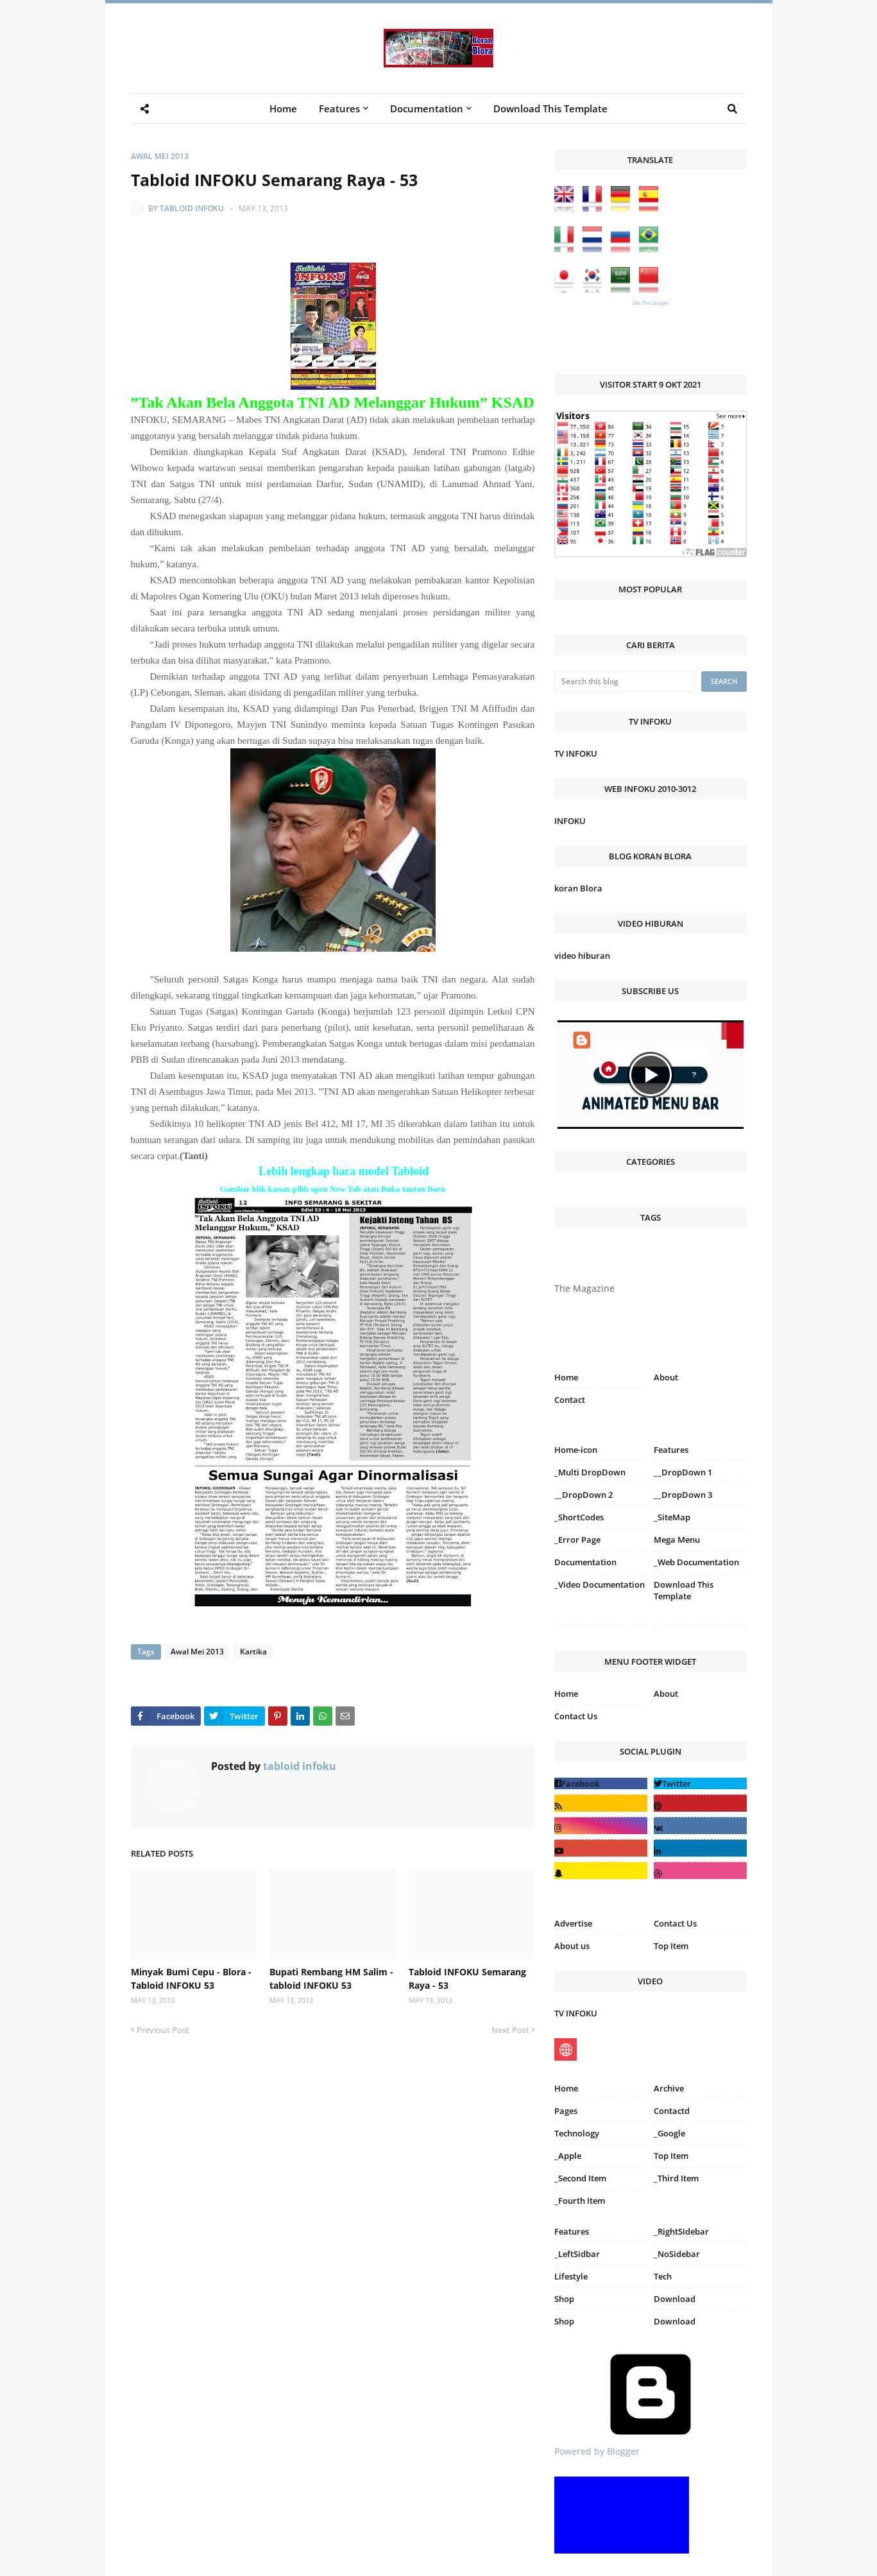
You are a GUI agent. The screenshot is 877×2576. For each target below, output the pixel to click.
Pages (565, 2111)
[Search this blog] (624, 681)
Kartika (253, 1651)
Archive (669, 2088)
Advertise (573, 1923)
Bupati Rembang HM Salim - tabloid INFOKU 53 (331, 1978)
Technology (576, 2133)
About (666, 1377)
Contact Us (575, 1716)
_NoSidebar (677, 2254)
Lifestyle (571, 2276)
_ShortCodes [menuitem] (579, 1517)
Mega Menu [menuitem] (677, 1539)
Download (674, 2299)
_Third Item (676, 2178)
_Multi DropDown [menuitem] (590, 1472)
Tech (663, 2276)
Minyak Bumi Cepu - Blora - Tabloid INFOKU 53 (191, 1978)
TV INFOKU (575, 753)
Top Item (671, 1946)
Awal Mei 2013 (160, 156)
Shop (564, 2299)
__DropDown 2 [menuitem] (583, 1494)
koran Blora (578, 888)
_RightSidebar (681, 2231)
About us (572, 1946)
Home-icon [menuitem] (575, 1449)
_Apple (567, 2155)
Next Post (510, 2030)
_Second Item (580, 2178)
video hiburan (582, 955)
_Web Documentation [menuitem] (696, 1562)
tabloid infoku (192, 208)
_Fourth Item (579, 2200)
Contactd (672, 2111)
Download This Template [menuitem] (550, 108)
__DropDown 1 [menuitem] (683, 1472)
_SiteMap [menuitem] (672, 1517)
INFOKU (570, 821)
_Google (669, 2133)
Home (566, 1377)
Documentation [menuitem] (426, 108)
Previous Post (163, 2030)
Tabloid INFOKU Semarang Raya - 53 (467, 1978)
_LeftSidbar (577, 2254)
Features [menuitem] (339, 108)
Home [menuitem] (283, 108)
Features (571, 2231)
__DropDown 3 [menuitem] (683, 1494)
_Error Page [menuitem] (577, 1539)
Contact (569, 1399)
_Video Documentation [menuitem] (599, 1584)
